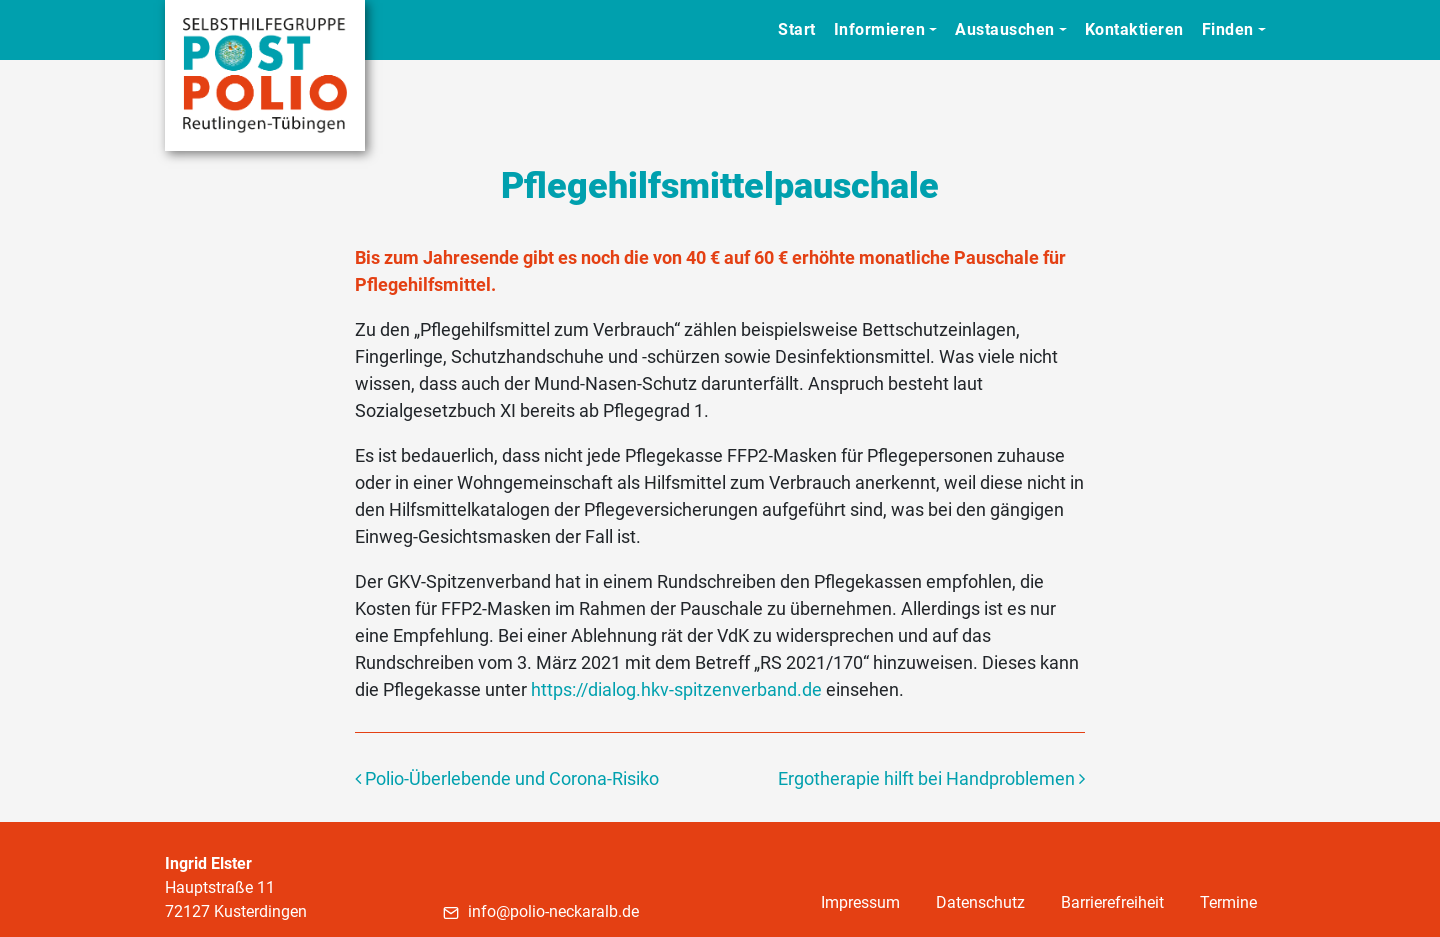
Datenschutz (980, 902)
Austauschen (1005, 29)
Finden (1228, 29)
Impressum (860, 902)
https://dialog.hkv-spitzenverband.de (676, 689)
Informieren (880, 29)
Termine (1228, 902)
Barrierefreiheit (1112, 902)
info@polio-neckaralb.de (541, 911)
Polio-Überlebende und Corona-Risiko (507, 778)
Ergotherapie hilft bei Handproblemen (931, 778)
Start (797, 29)
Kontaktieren (1134, 29)
